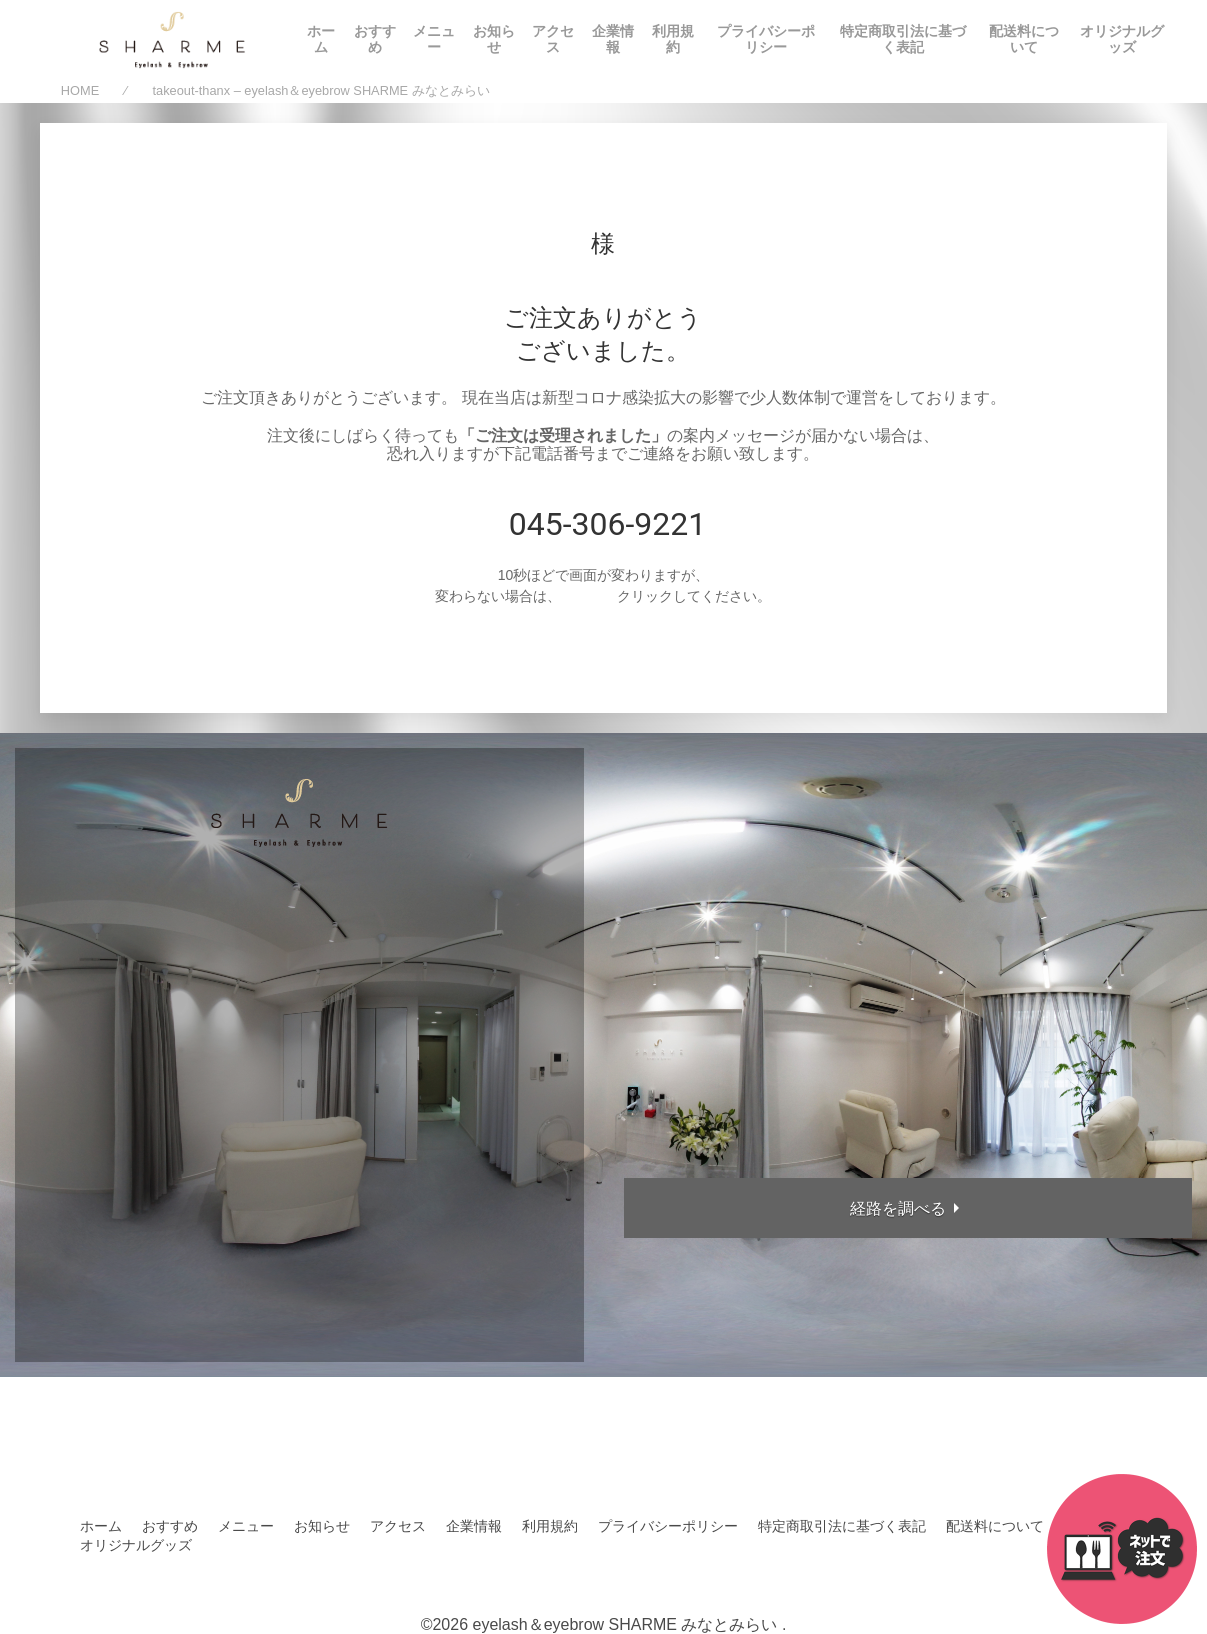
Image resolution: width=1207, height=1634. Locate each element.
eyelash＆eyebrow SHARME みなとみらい (624, 1624)
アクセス (553, 39)
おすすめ (375, 39)
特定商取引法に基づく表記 (903, 39)
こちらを (589, 596)
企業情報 (613, 39)
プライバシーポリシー (766, 39)
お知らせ (494, 39)
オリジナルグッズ (1122, 39)
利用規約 (673, 39)
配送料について (1024, 39)
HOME (80, 91)
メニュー (434, 39)
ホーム (321, 39)
